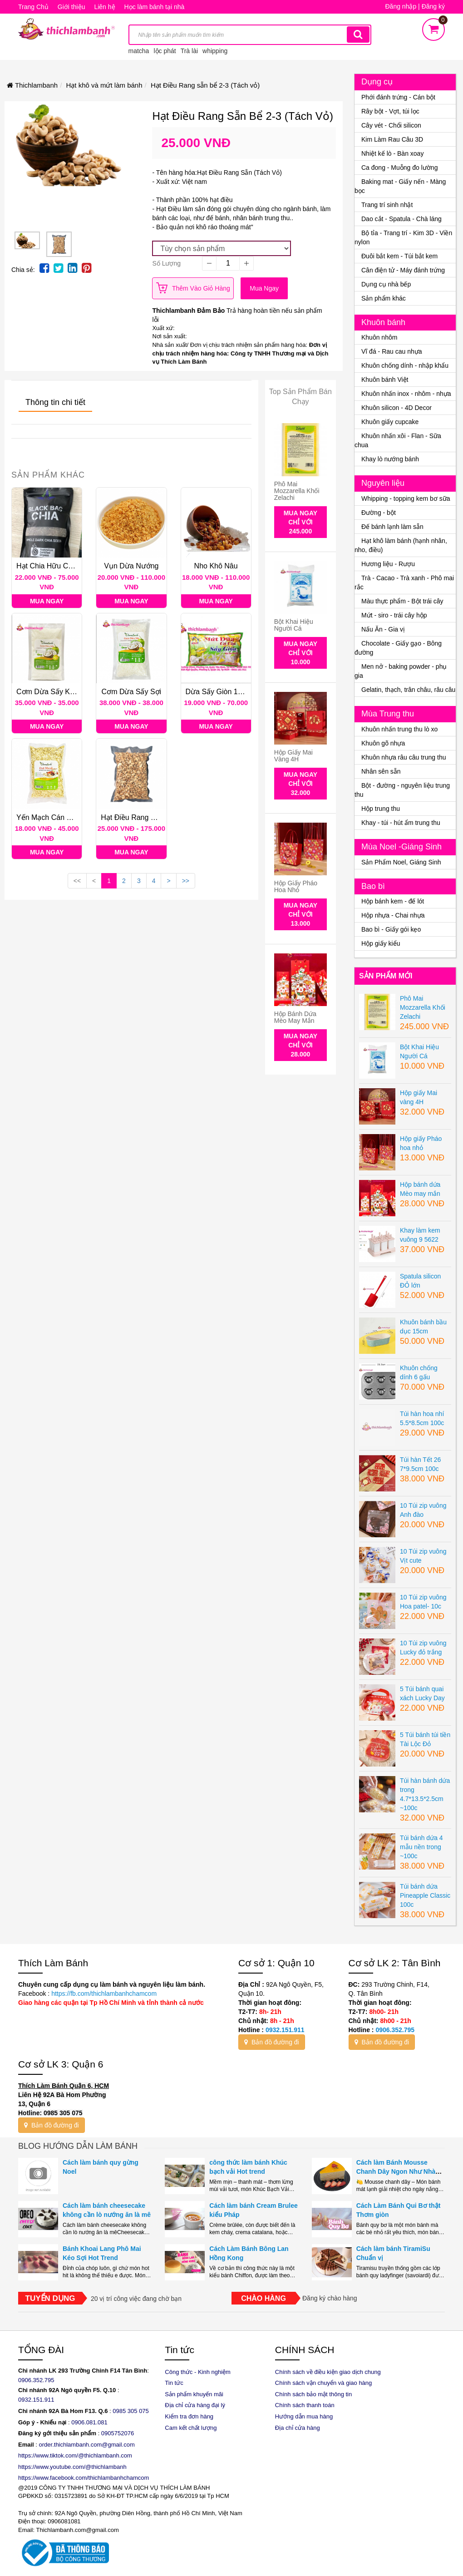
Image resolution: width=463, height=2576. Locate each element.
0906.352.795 (394, 2029)
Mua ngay (264, 288)
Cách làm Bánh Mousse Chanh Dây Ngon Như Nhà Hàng (396, 2171)
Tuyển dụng (50, 2298)
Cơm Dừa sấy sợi (132, 692)
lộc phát (164, 50)
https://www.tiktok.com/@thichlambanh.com (75, 2455)
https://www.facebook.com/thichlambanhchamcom (83, 2477)
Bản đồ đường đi (271, 2042)
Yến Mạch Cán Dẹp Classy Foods (71, 817)
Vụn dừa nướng (131, 566)
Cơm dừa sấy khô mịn (54, 692)
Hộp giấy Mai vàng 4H (293, 756)
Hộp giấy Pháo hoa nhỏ (295, 886)
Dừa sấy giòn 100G (218, 692)
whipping (214, 50)
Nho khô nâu (216, 566)
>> (185, 880)
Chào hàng (263, 2298)
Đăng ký (433, 6)
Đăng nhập (401, 6)
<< (77, 880)
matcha (138, 50)
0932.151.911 (285, 2029)
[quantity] (228, 263)
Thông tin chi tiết (55, 402)
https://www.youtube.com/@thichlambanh (72, 2466)
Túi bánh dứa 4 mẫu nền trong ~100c (421, 1847)
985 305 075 (132, 2411)
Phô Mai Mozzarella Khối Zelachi (297, 491)
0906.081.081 (89, 2422)
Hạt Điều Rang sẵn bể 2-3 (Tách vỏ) (161, 817)
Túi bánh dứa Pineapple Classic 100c (425, 1895)
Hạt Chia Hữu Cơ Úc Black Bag (67, 566)
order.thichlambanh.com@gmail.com (87, 2444)
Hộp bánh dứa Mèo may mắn (295, 1017)
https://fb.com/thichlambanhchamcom (103, 1993)
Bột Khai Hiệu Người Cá (293, 625)
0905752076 (117, 2433)
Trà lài (189, 50)
